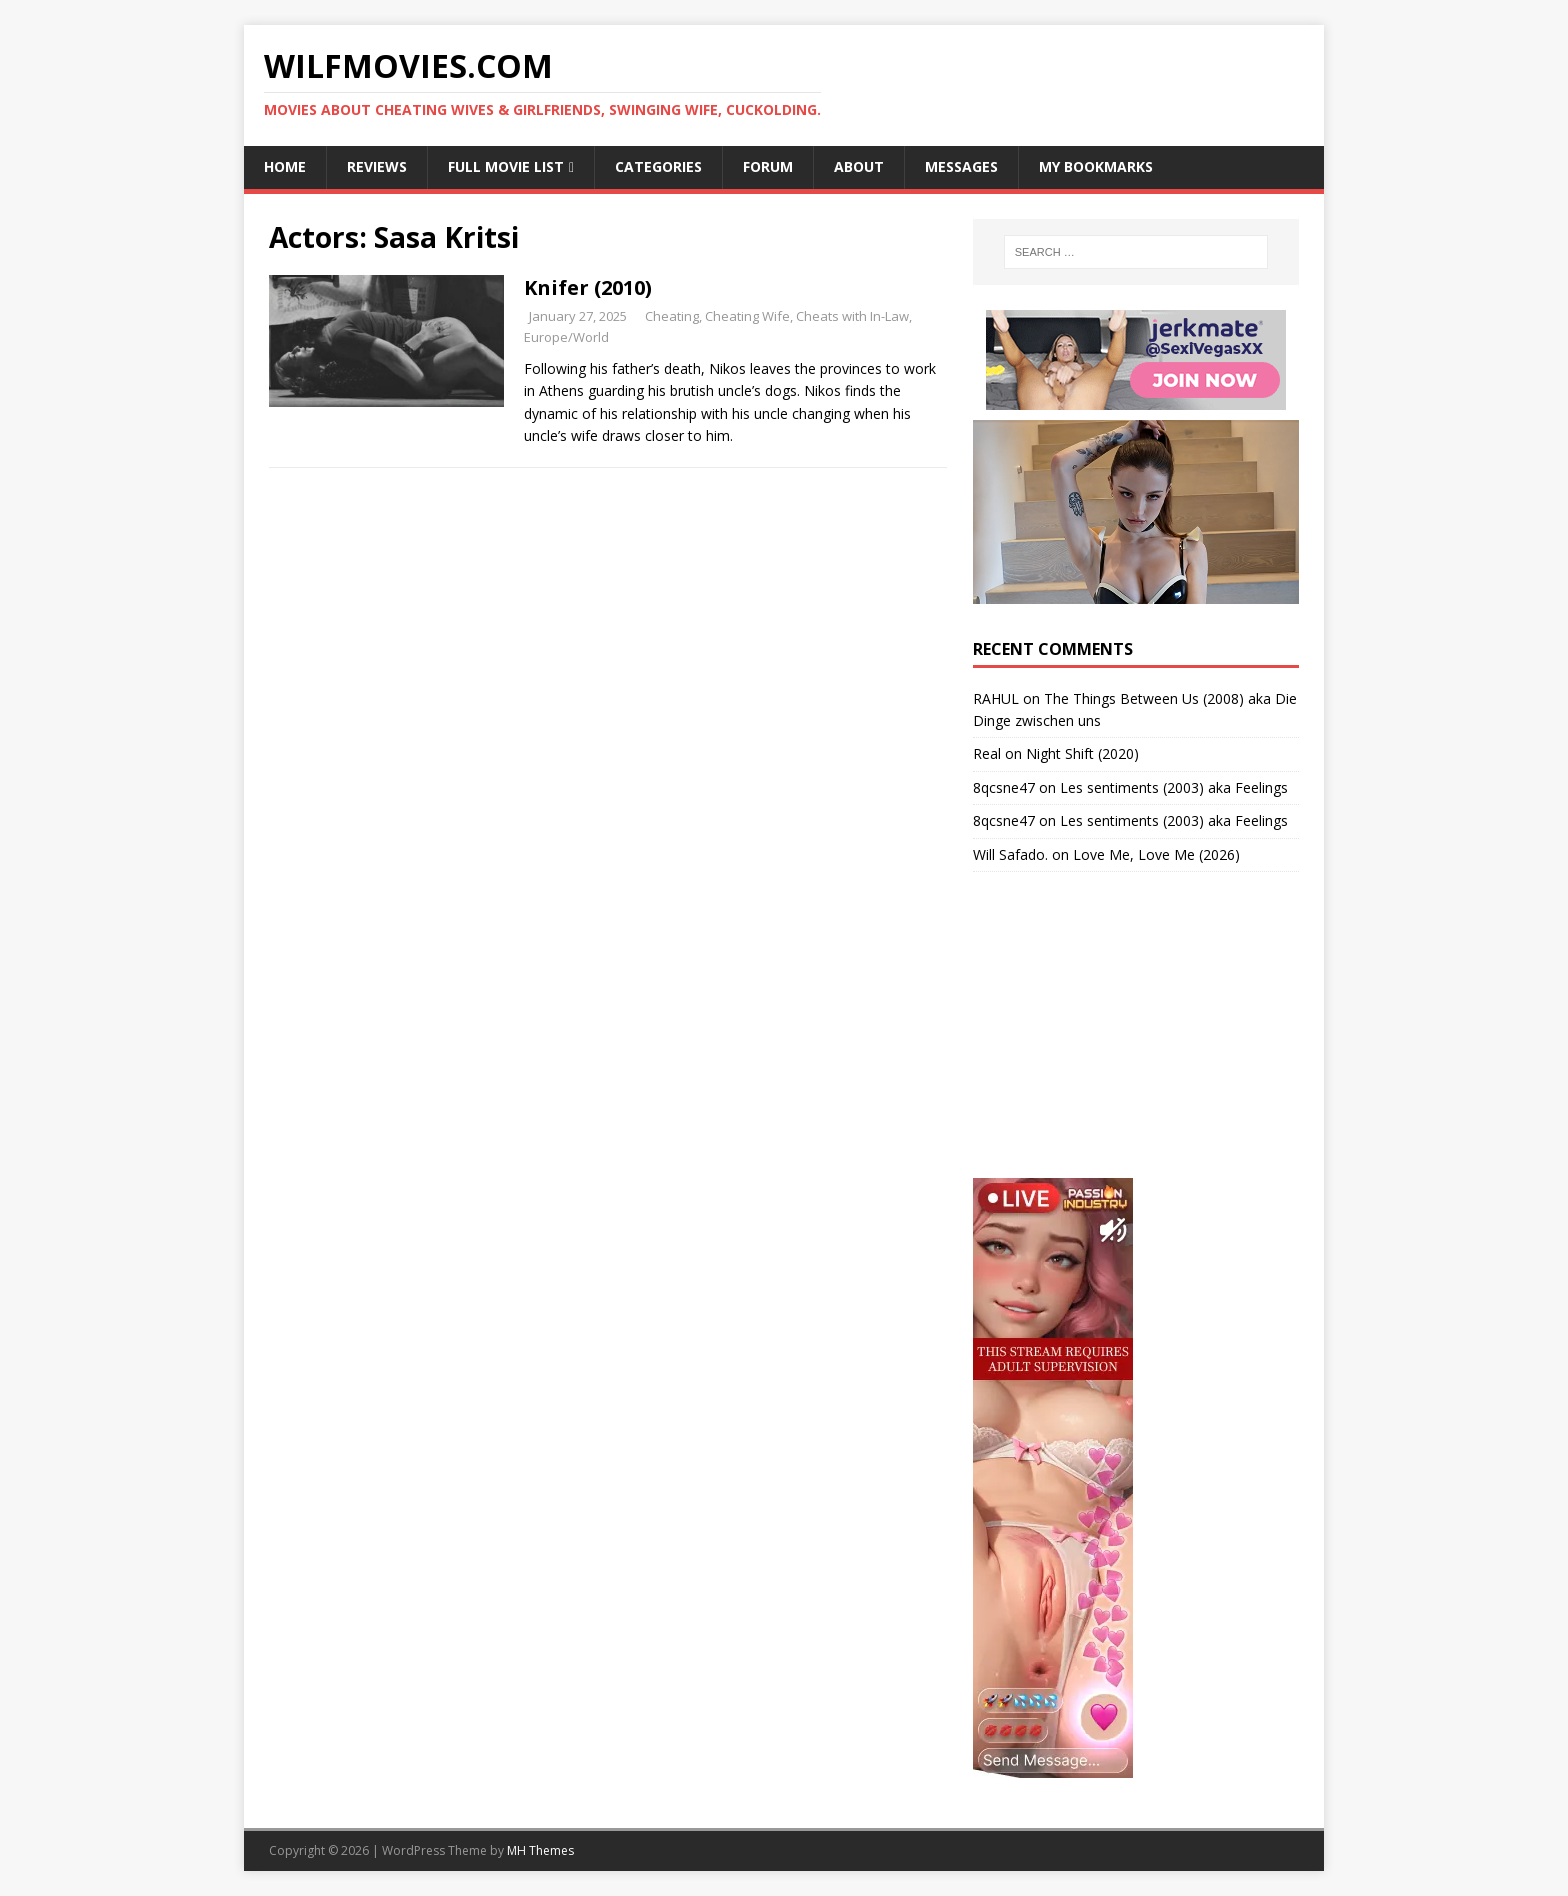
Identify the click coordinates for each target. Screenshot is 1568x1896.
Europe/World (566, 337)
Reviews (377, 166)
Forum (768, 166)
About (859, 166)
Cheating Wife (747, 316)
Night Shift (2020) (1082, 753)
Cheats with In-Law (852, 316)
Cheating (672, 316)
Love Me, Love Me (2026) (1156, 854)
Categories (658, 166)
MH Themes (540, 1850)
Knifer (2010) (588, 287)
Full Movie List (506, 166)
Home (285, 166)
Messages (961, 166)
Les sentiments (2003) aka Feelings (1174, 787)
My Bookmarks (1096, 166)
